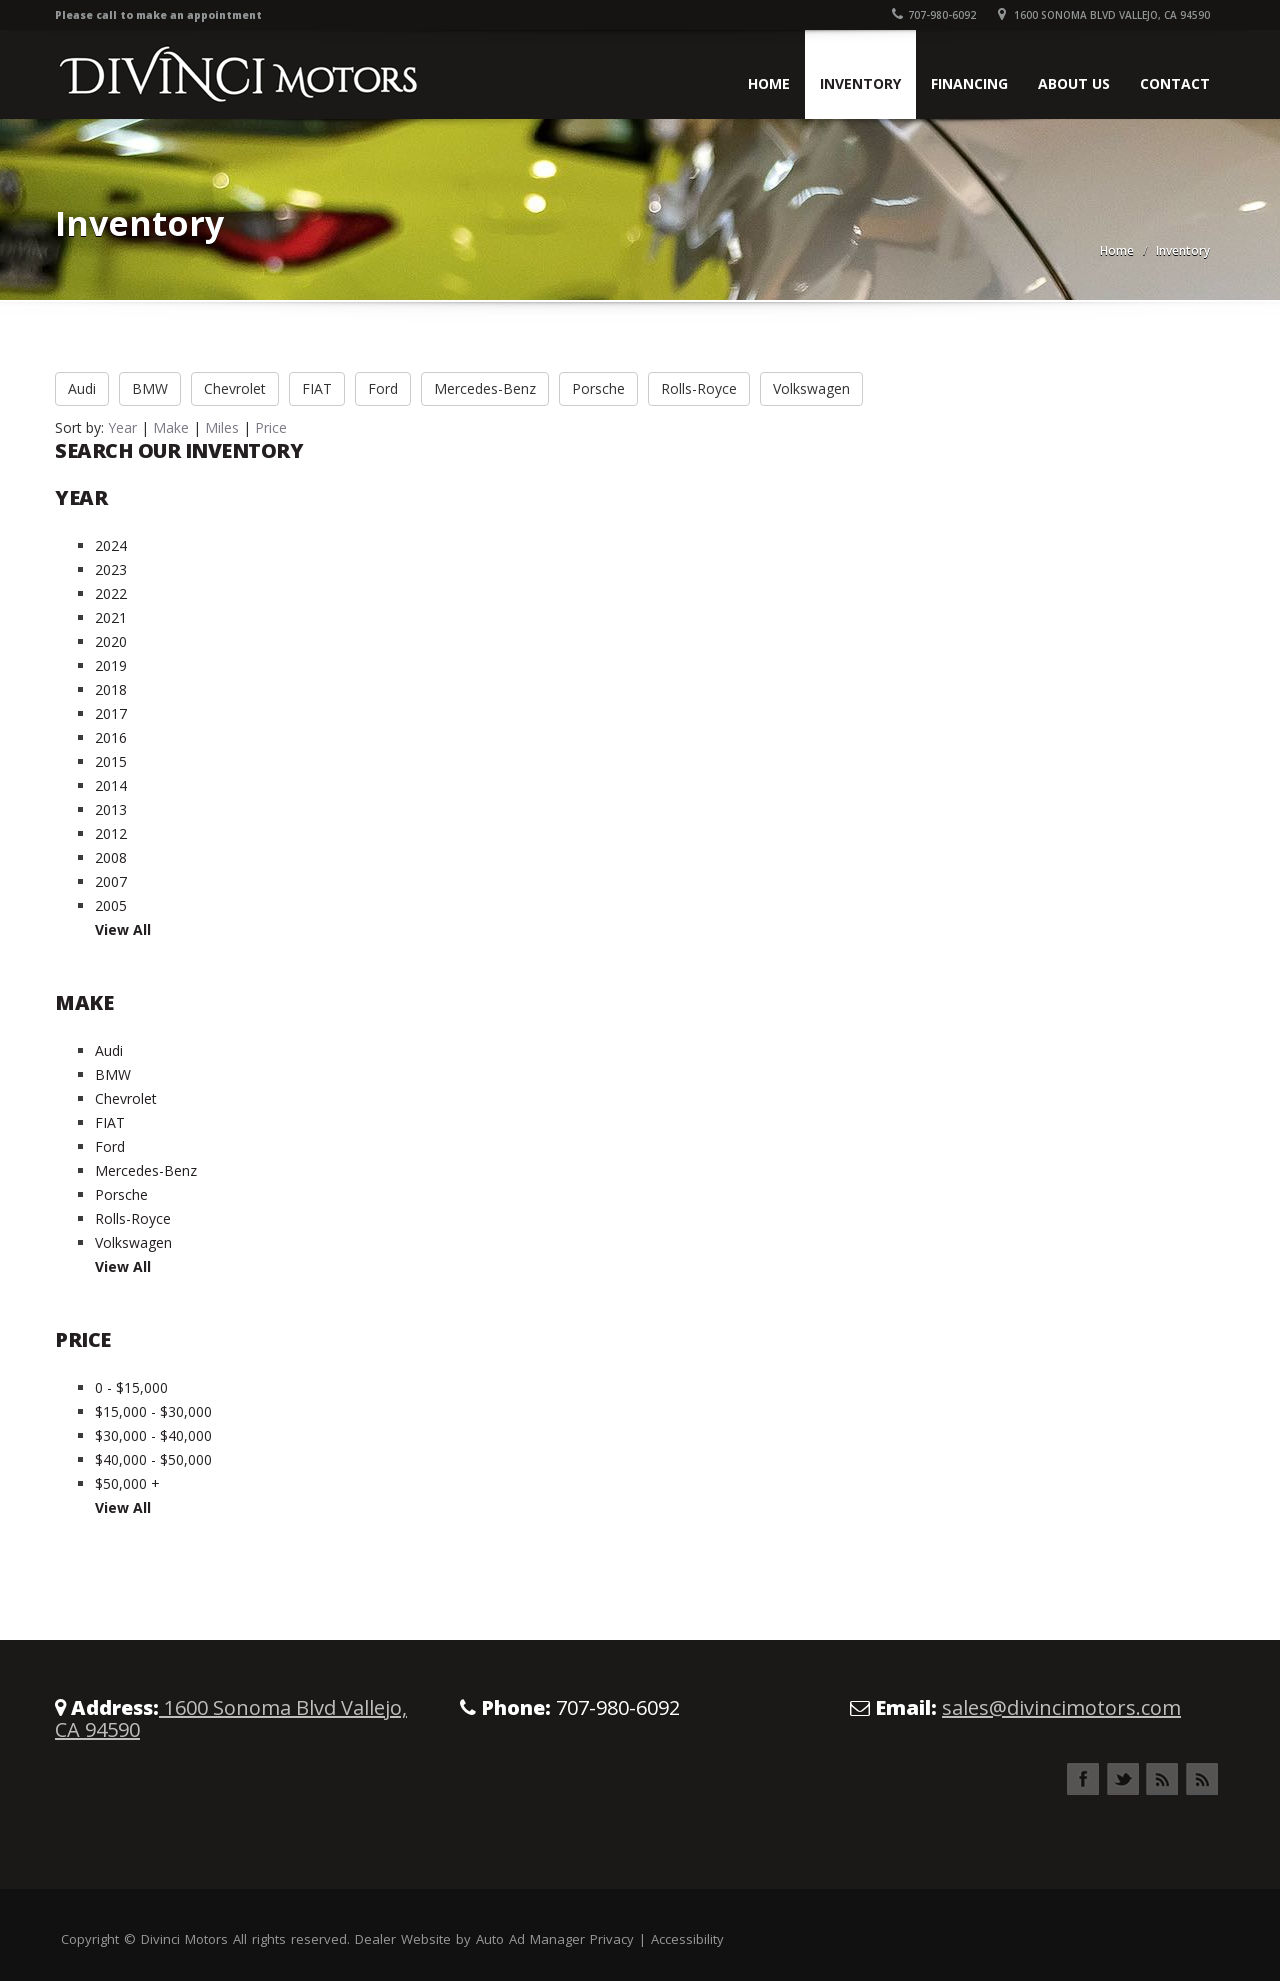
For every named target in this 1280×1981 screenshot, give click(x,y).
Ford (383, 388)
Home (769, 83)
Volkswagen (811, 388)
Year (122, 427)
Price (271, 427)
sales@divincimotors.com (1061, 1707)
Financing (969, 83)
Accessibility (687, 1939)
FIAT (317, 388)
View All (123, 929)
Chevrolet (235, 388)
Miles (222, 427)
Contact (1175, 83)
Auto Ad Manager (530, 1939)
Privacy (612, 1939)
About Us (1074, 83)
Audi (82, 388)
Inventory (860, 83)
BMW (150, 388)
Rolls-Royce (699, 388)
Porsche (598, 388)
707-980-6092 (934, 15)
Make (171, 427)
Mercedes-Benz (485, 388)
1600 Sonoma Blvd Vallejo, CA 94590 (1104, 15)
